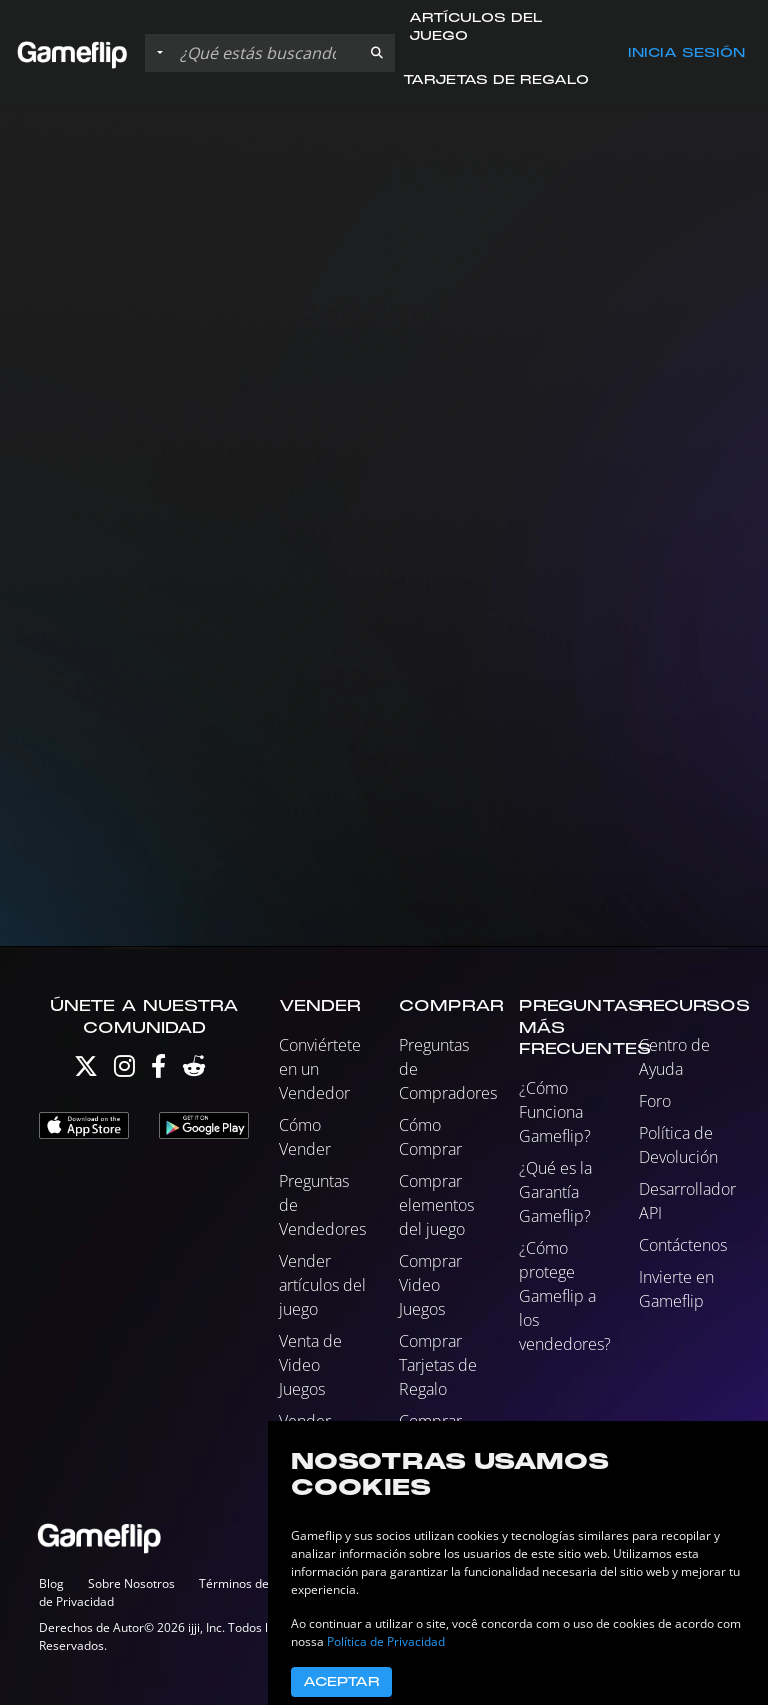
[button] (377, 53)
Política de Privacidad (386, 1641)
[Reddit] (194, 1070)
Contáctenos (683, 1245)
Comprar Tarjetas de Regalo (438, 1365)
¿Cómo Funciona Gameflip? (555, 1112)
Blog (51, 1583)
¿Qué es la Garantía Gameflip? (555, 1192)
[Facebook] (158, 1070)
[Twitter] (86, 1070)
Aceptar (341, 1682)
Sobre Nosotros (131, 1583)
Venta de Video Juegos (310, 1365)
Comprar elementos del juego (436, 1205)
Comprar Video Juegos (430, 1285)
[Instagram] (124, 1070)
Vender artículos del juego (322, 1285)
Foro (655, 1101)
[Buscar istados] (265, 53)
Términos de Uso (246, 1583)
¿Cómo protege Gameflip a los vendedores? (565, 1296)
